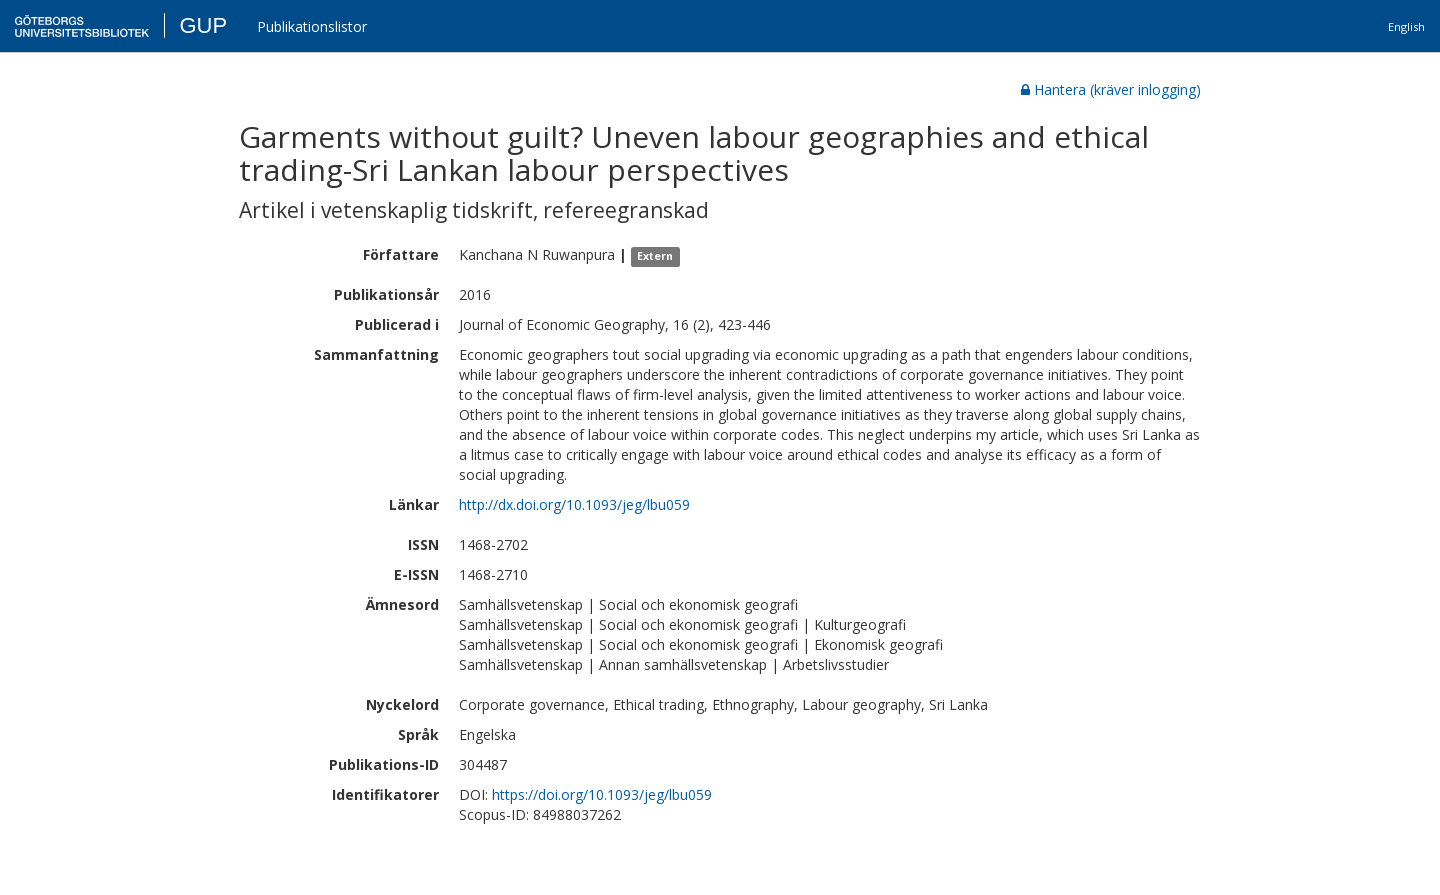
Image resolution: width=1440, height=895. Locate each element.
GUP (203, 25)
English (1406, 26)
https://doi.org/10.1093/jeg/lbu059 (602, 794)
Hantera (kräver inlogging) (1111, 89)
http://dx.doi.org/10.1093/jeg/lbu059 (574, 504)
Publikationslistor (312, 26)
